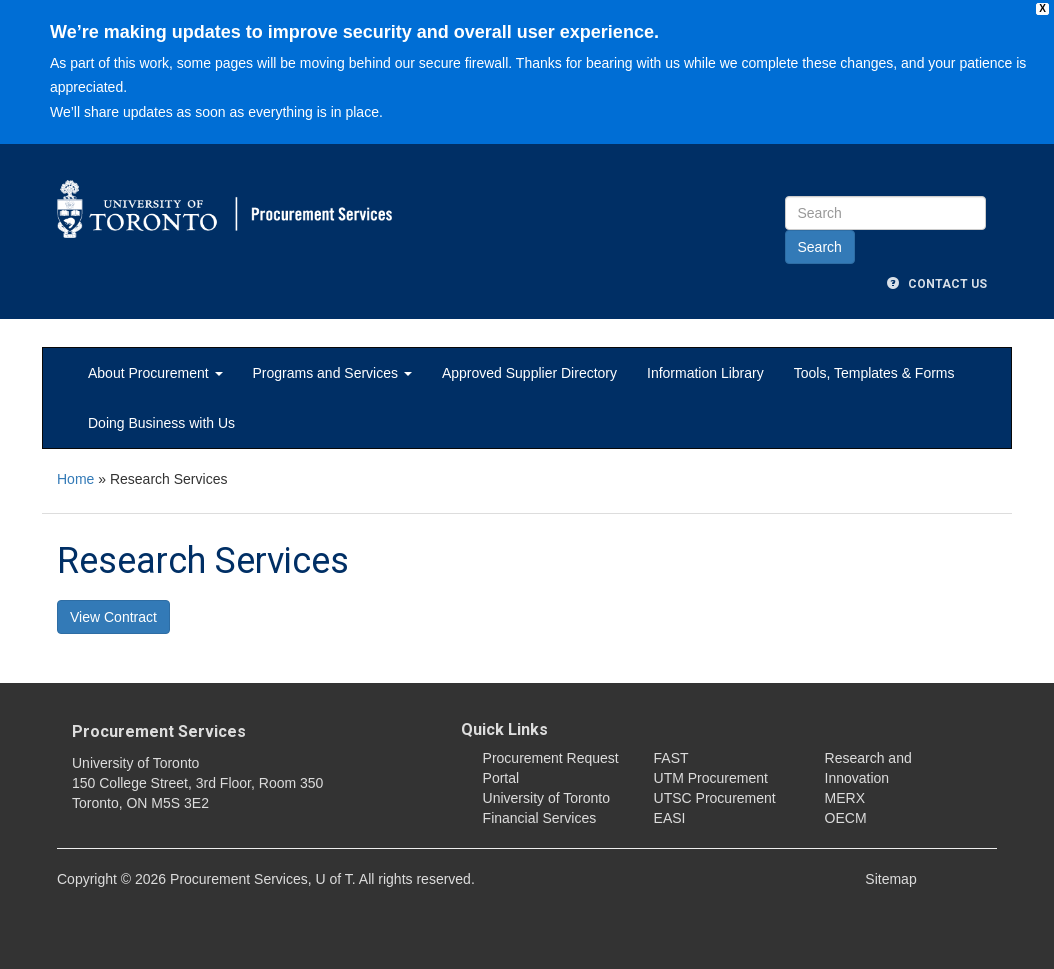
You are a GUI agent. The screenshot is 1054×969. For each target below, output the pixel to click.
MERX (845, 798)
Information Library (705, 373)
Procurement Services (159, 731)
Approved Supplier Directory (529, 373)
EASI (670, 818)
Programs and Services (332, 373)
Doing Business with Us (161, 423)
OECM (846, 818)
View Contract (113, 617)
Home (75, 479)
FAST (671, 758)
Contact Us (937, 284)
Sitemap (890, 879)
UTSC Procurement (715, 798)
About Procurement (155, 373)
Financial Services (540, 818)
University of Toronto (546, 798)
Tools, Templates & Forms (874, 373)
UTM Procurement (711, 778)
